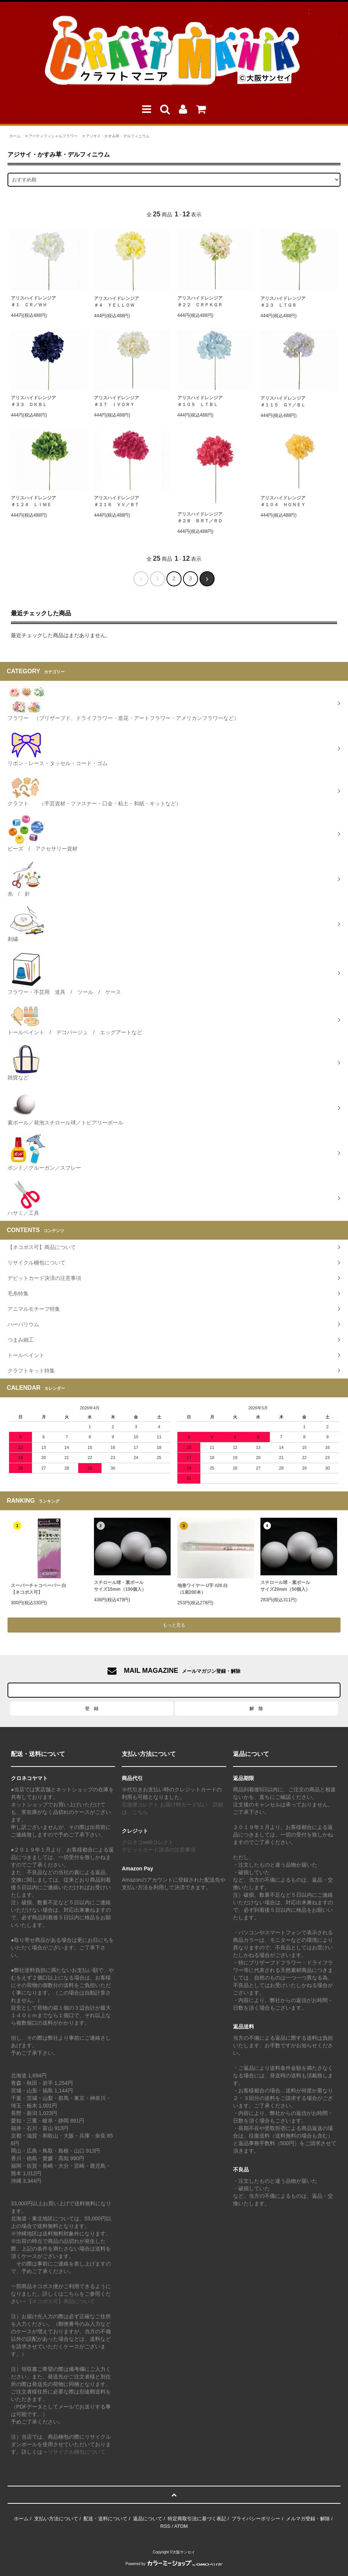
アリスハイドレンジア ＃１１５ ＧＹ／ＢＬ (283, 402)
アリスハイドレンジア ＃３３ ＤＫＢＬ (33, 401)
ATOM (181, 2526)
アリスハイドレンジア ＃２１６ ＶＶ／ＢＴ (116, 501)
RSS (165, 2526)
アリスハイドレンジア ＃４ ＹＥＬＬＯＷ (116, 302)
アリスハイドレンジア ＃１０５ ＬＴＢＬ (199, 401)
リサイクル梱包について (77, 2452)
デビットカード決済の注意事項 (158, 1850)
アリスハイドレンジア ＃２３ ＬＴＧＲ (283, 302)
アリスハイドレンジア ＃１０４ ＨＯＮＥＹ (283, 501)
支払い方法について (56, 2518)
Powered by (174, 2564)
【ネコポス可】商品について (61, 2301)
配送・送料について (105, 2518)
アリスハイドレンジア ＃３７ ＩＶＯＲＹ (116, 401)
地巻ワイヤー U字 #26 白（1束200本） (202, 1589)
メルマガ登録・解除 (308, 2518)
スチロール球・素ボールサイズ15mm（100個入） (120, 1586)
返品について (147, 2518)
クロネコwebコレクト (148, 1842)
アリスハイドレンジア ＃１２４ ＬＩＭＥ (33, 501)
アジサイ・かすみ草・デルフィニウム (118, 136)
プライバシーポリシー (255, 2518)
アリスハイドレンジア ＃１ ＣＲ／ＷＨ (33, 301)
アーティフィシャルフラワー (53, 136)
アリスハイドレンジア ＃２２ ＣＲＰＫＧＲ (199, 301)
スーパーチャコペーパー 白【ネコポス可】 (38, 1589)
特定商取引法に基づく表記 (197, 2518)
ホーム (15, 136)
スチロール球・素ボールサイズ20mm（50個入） (285, 1586)
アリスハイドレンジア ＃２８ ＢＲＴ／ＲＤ (199, 517)
